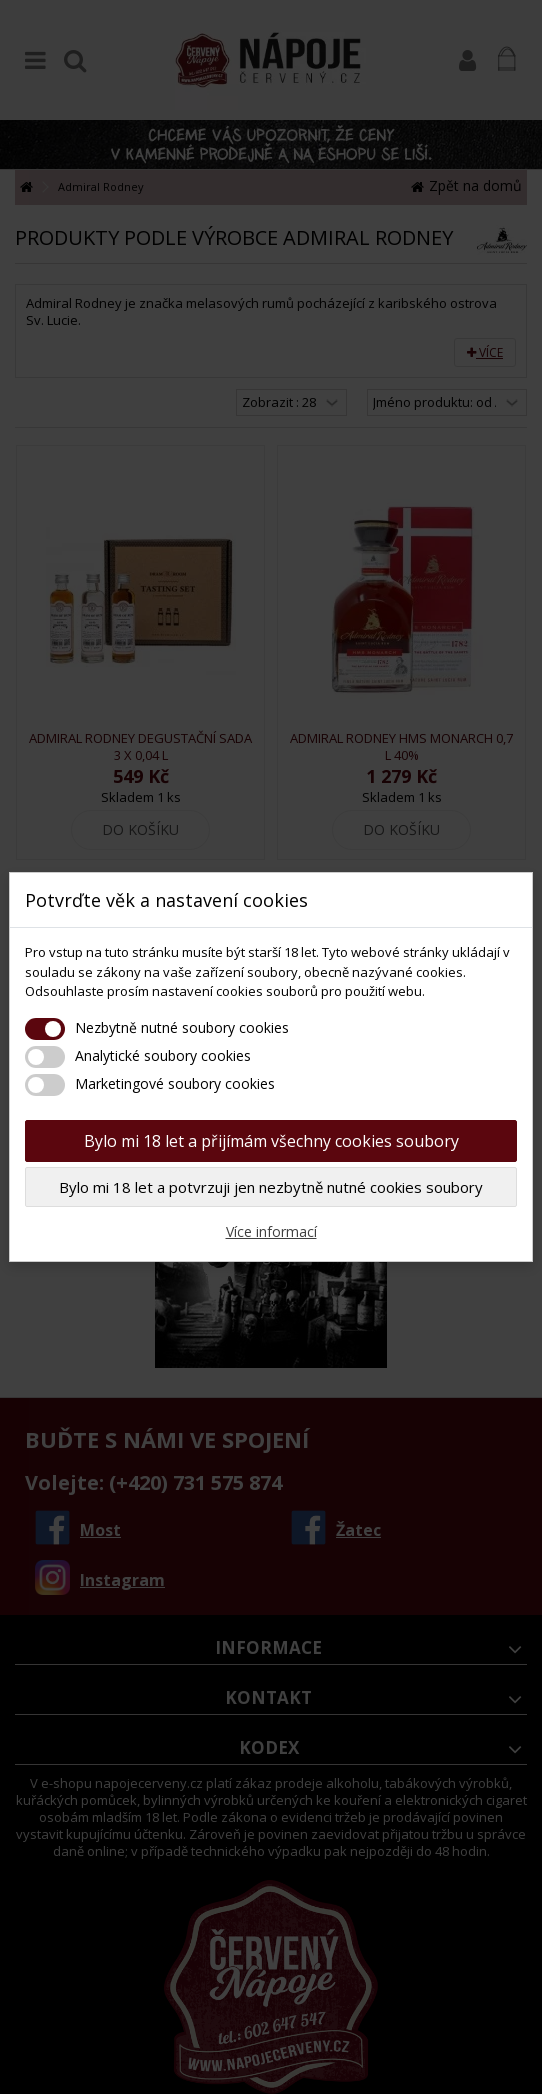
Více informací (271, 1231)
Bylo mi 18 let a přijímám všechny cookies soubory (271, 1141)
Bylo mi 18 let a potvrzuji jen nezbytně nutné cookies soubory (271, 1187)
